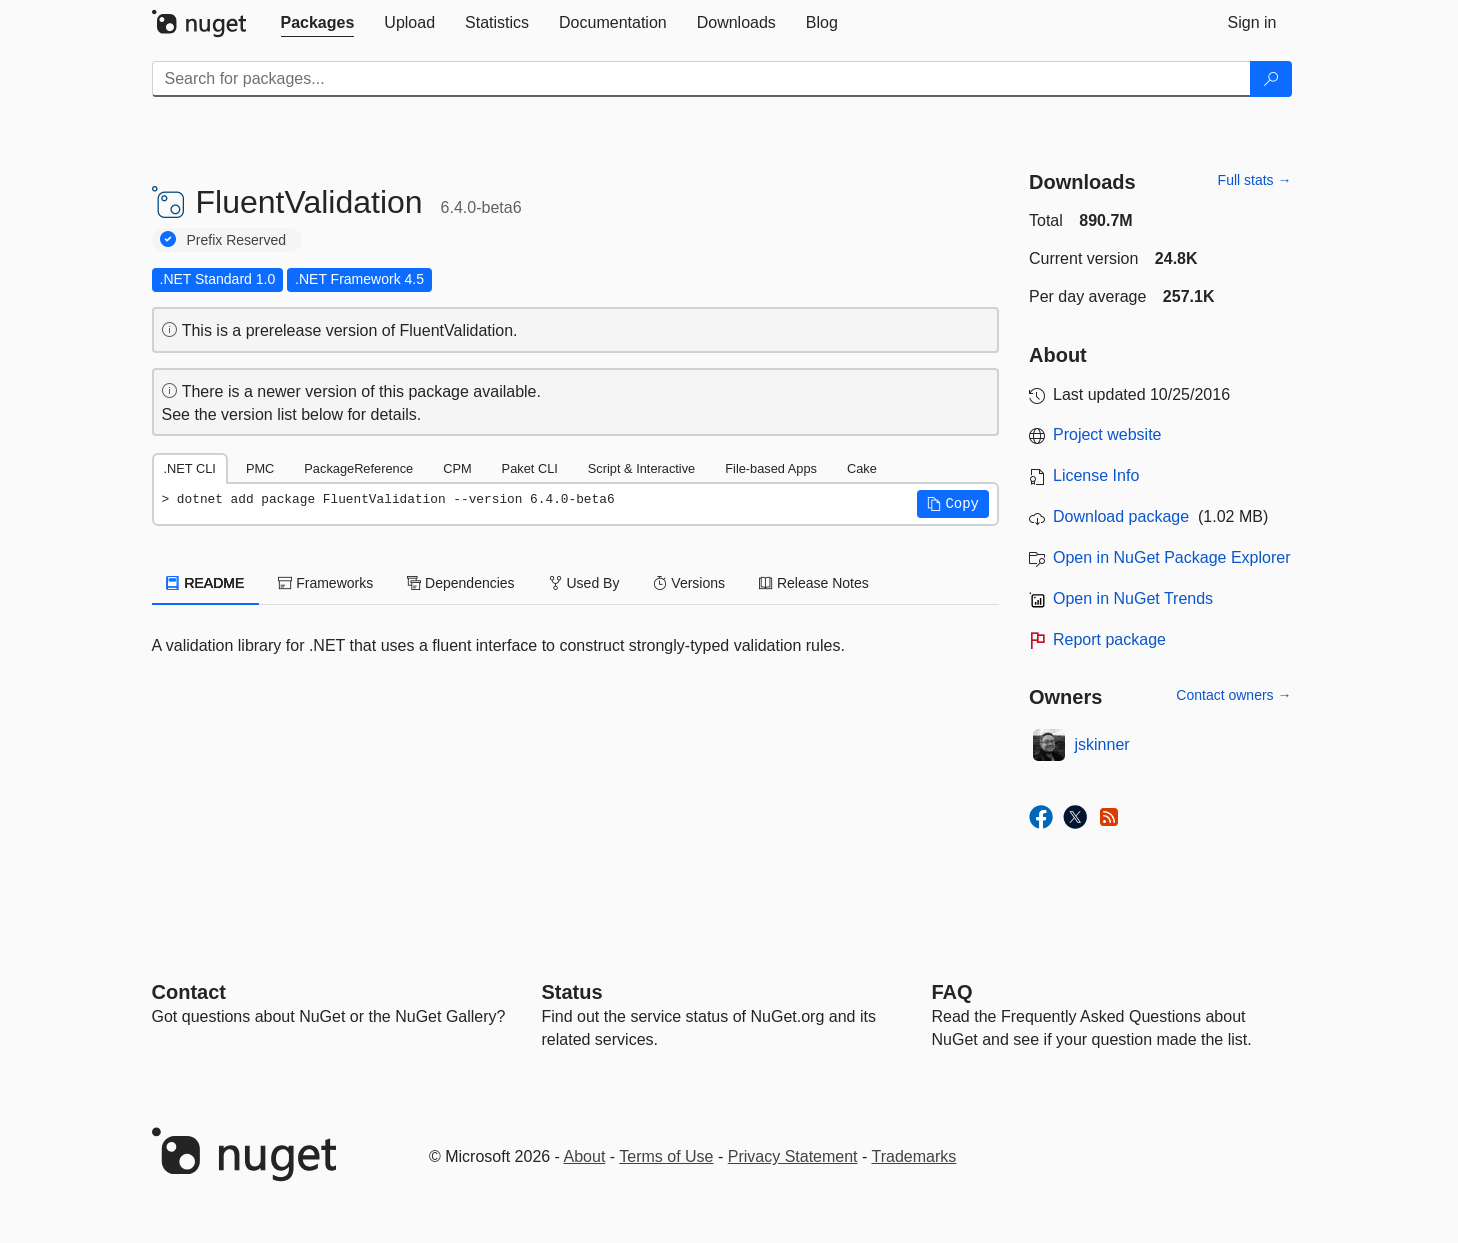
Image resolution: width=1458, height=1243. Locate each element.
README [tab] (206, 583)
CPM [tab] (457, 468)
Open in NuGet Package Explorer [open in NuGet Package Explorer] (1171, 557)
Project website (1107, 434)
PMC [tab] (260, 468)
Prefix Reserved (237, 240)
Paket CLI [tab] (530, 468)
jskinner (1102, 744)
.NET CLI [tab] (190, 468)
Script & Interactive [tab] (641, 468)
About (585, 1156)
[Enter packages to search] (701, 79)
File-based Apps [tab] (771, 468)
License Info (1096, 475)
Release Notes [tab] (814, 583)
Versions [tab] (689, 583)
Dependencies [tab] (460, 583)
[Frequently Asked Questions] (952, 992)
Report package (1109, 639)
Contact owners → (1233, 695)
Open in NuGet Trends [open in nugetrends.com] (1133, 598)
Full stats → (1255, 180)
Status (572, 992)
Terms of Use (666, 1156)
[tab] (318, 23)
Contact (189, 992)
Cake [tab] (862, 468)
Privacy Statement (793, 1156)
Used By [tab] (584, 583)
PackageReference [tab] (358, 468)
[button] (953, 504)
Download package (1121, 516)
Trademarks (914, 1156)
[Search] (1271, 79)
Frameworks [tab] (325, 583)
